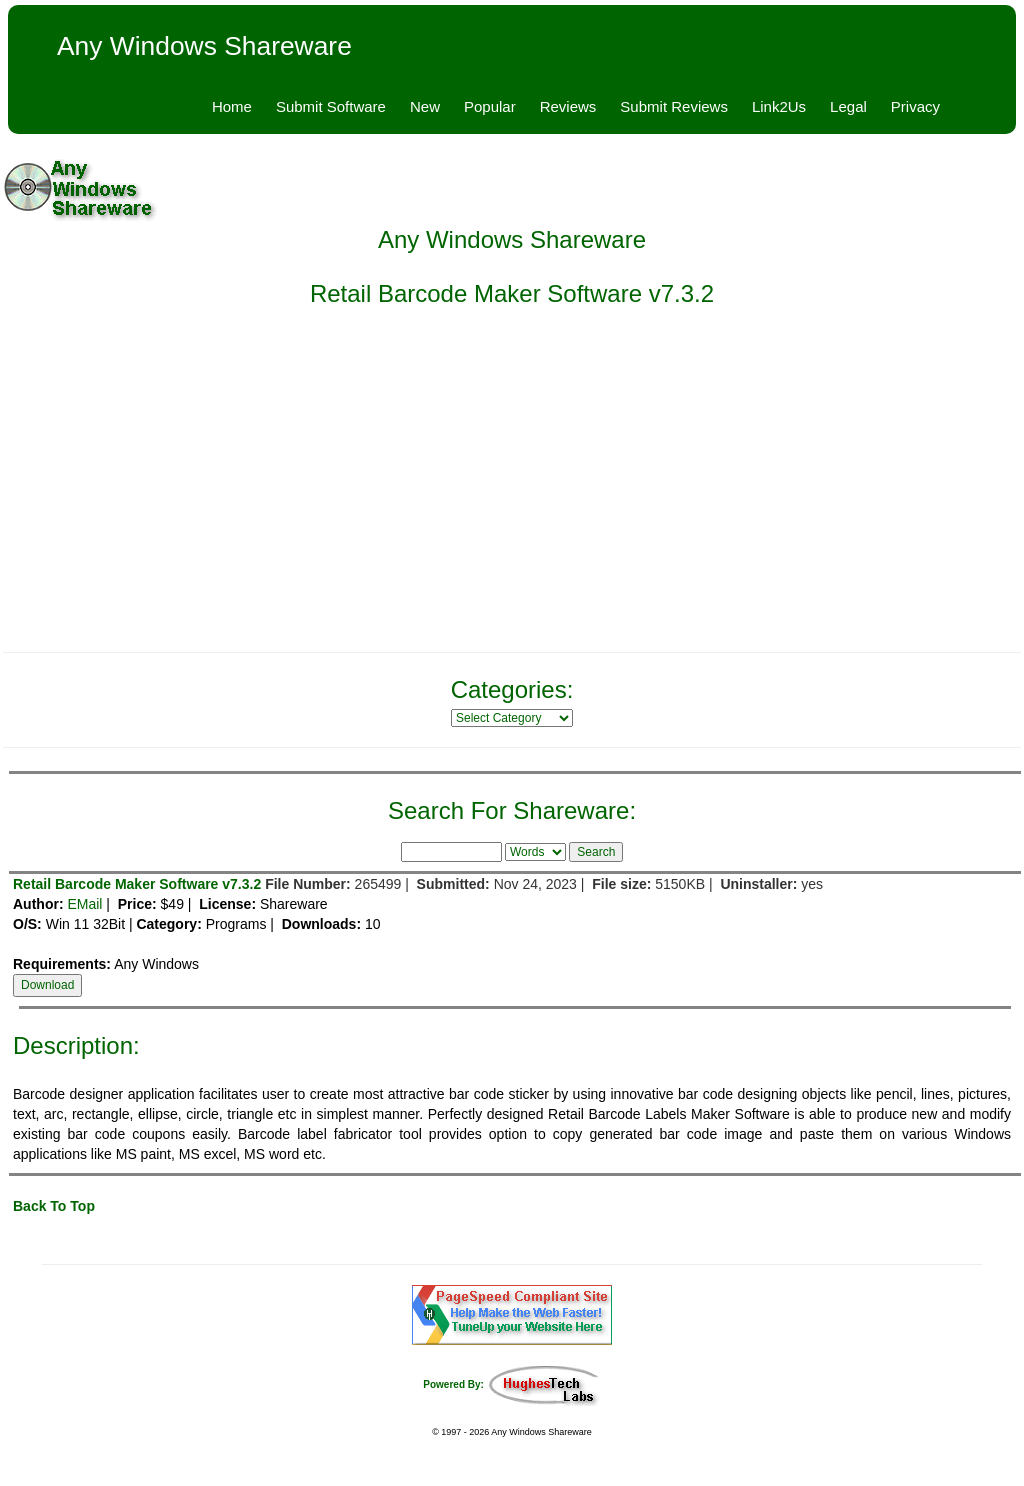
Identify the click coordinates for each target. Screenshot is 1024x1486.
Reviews (568, 106)
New (425, 106)
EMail (84, 904)
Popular (490, 106)
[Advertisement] (512, 492)
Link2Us (779, 106)
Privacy (915, 106)
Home (232, 106)
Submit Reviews (674, 106)
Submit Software (331, 106)
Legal (848, 106)
